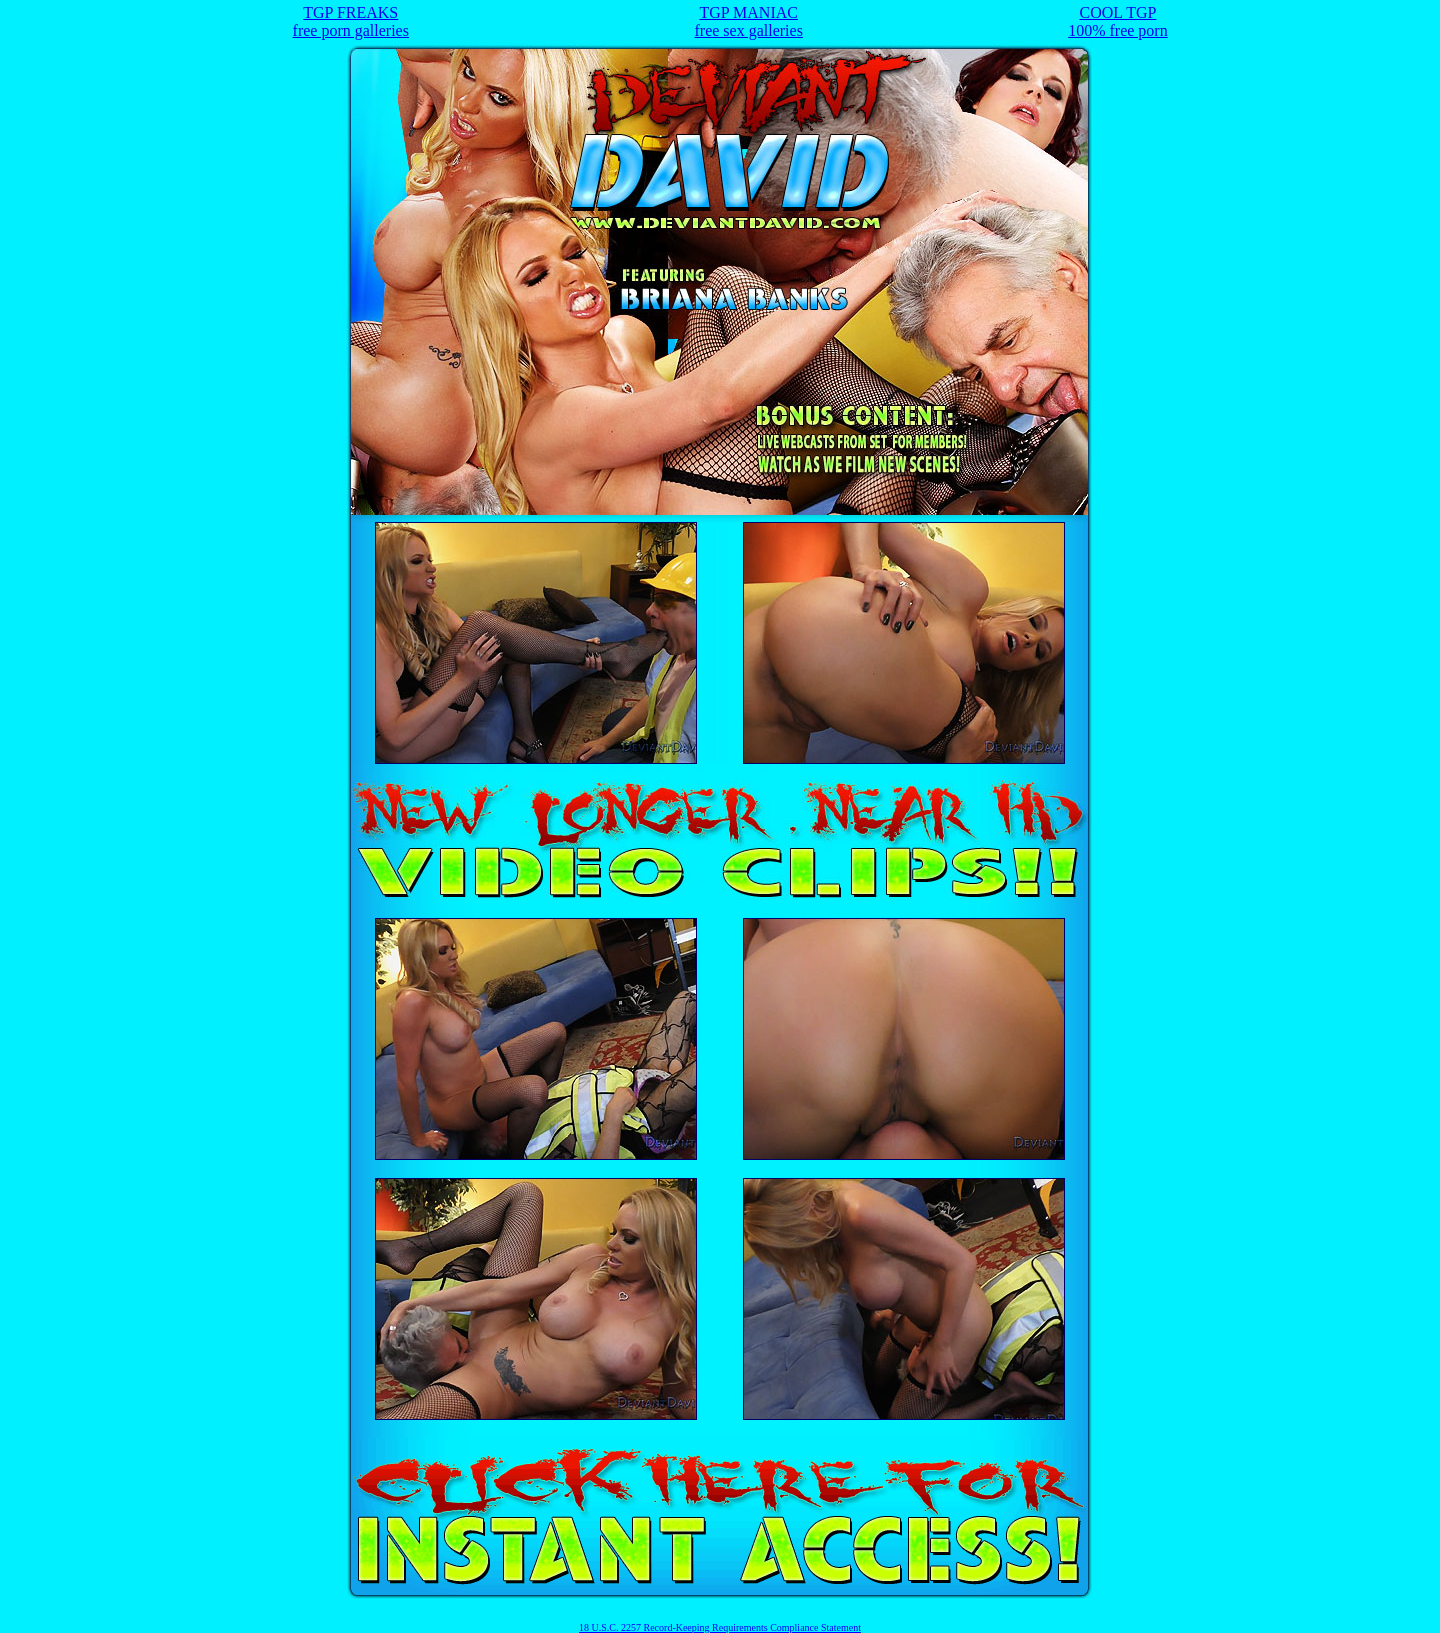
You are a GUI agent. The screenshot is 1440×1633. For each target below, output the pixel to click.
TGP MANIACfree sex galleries (748, 21)
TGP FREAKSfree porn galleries (351, 21)
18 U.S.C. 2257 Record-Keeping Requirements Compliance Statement (720, 1627)
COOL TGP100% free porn (1118, 21)
